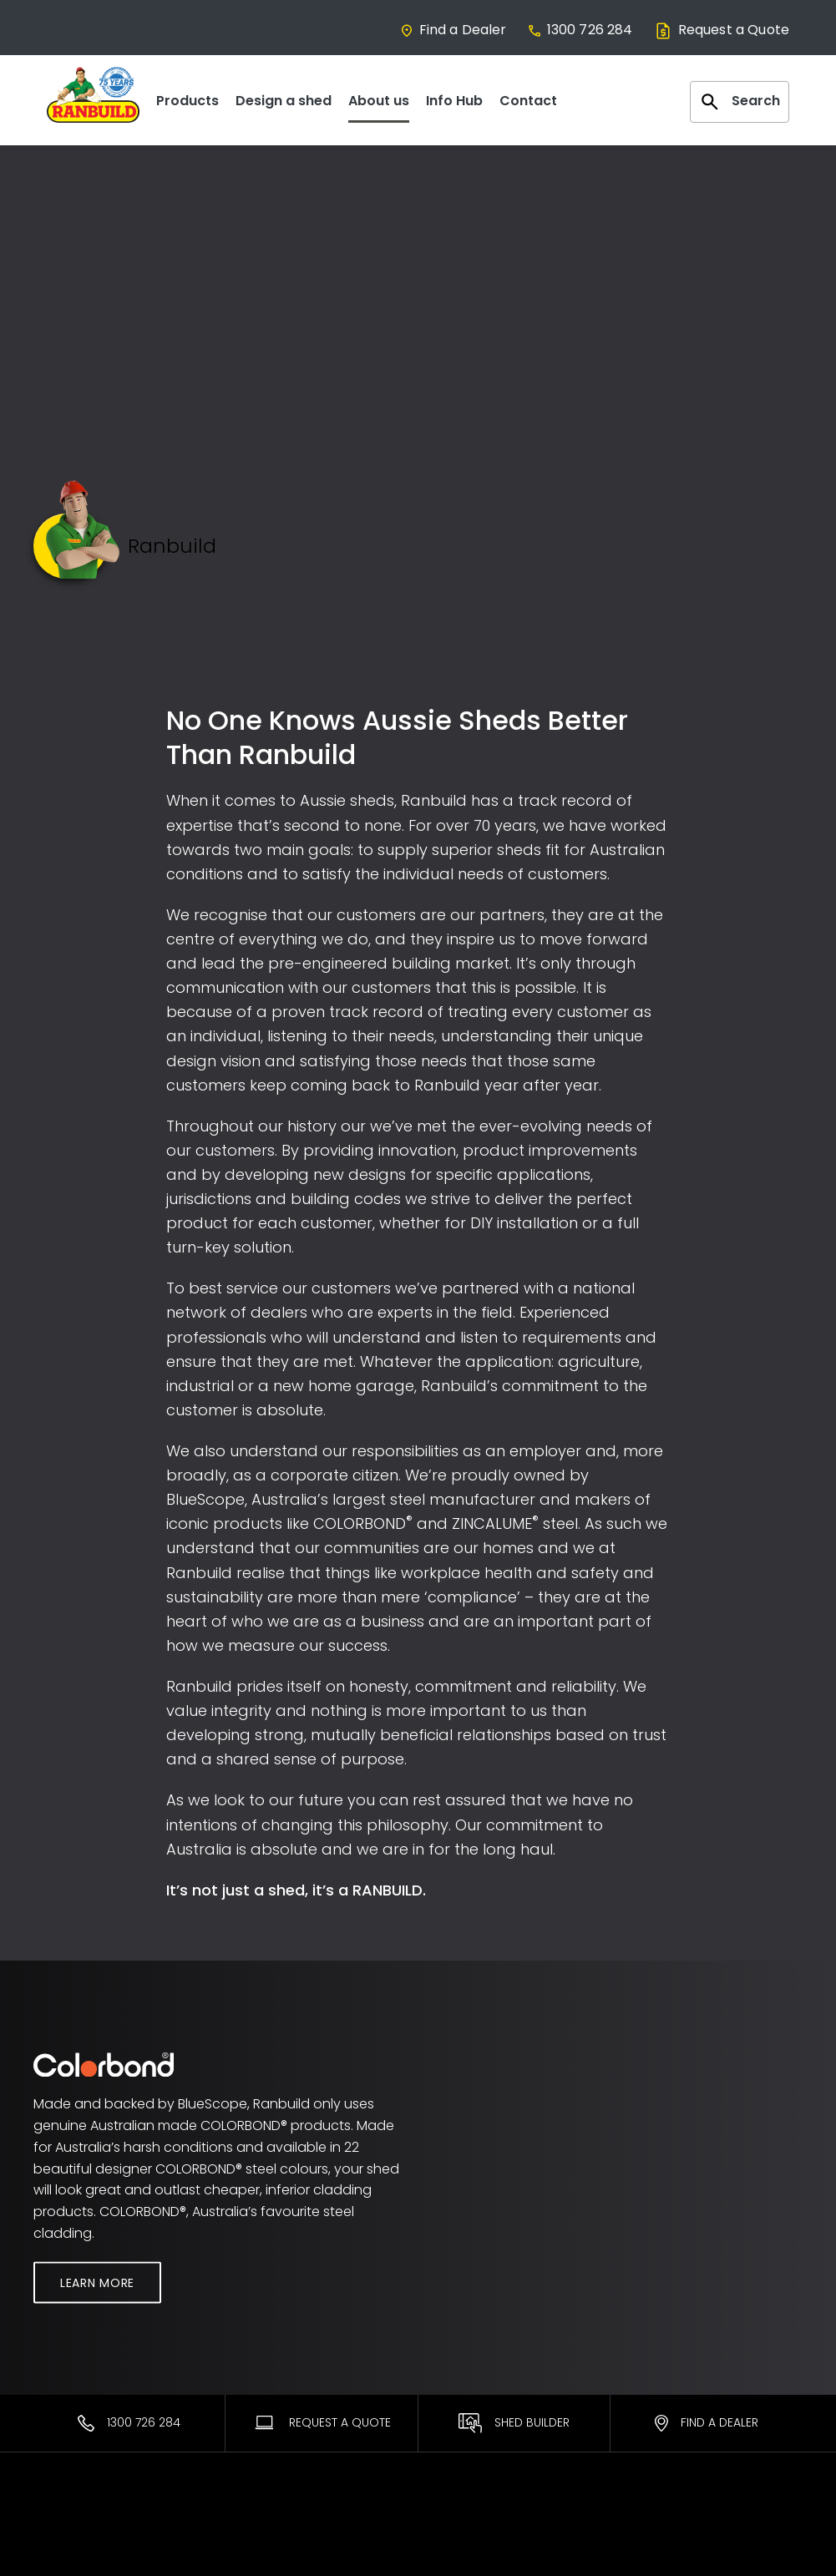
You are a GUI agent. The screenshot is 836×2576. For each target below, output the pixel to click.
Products (187, 100)
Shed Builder (514, 2423)
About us (378, 100)
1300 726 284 (580, 29)
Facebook (659, 2554)
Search (739, 102)
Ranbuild (258, 2531)
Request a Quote (721, 29)
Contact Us (662, 2531)
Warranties (463, 2531)
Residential (65, 2554)
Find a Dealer (453, 29)
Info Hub (454, 100)
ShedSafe (459, 2554)
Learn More (97, 2283)
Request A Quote (321, 2422)
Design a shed (284, 100)
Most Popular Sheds (92, 2531)
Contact (528, 100)
